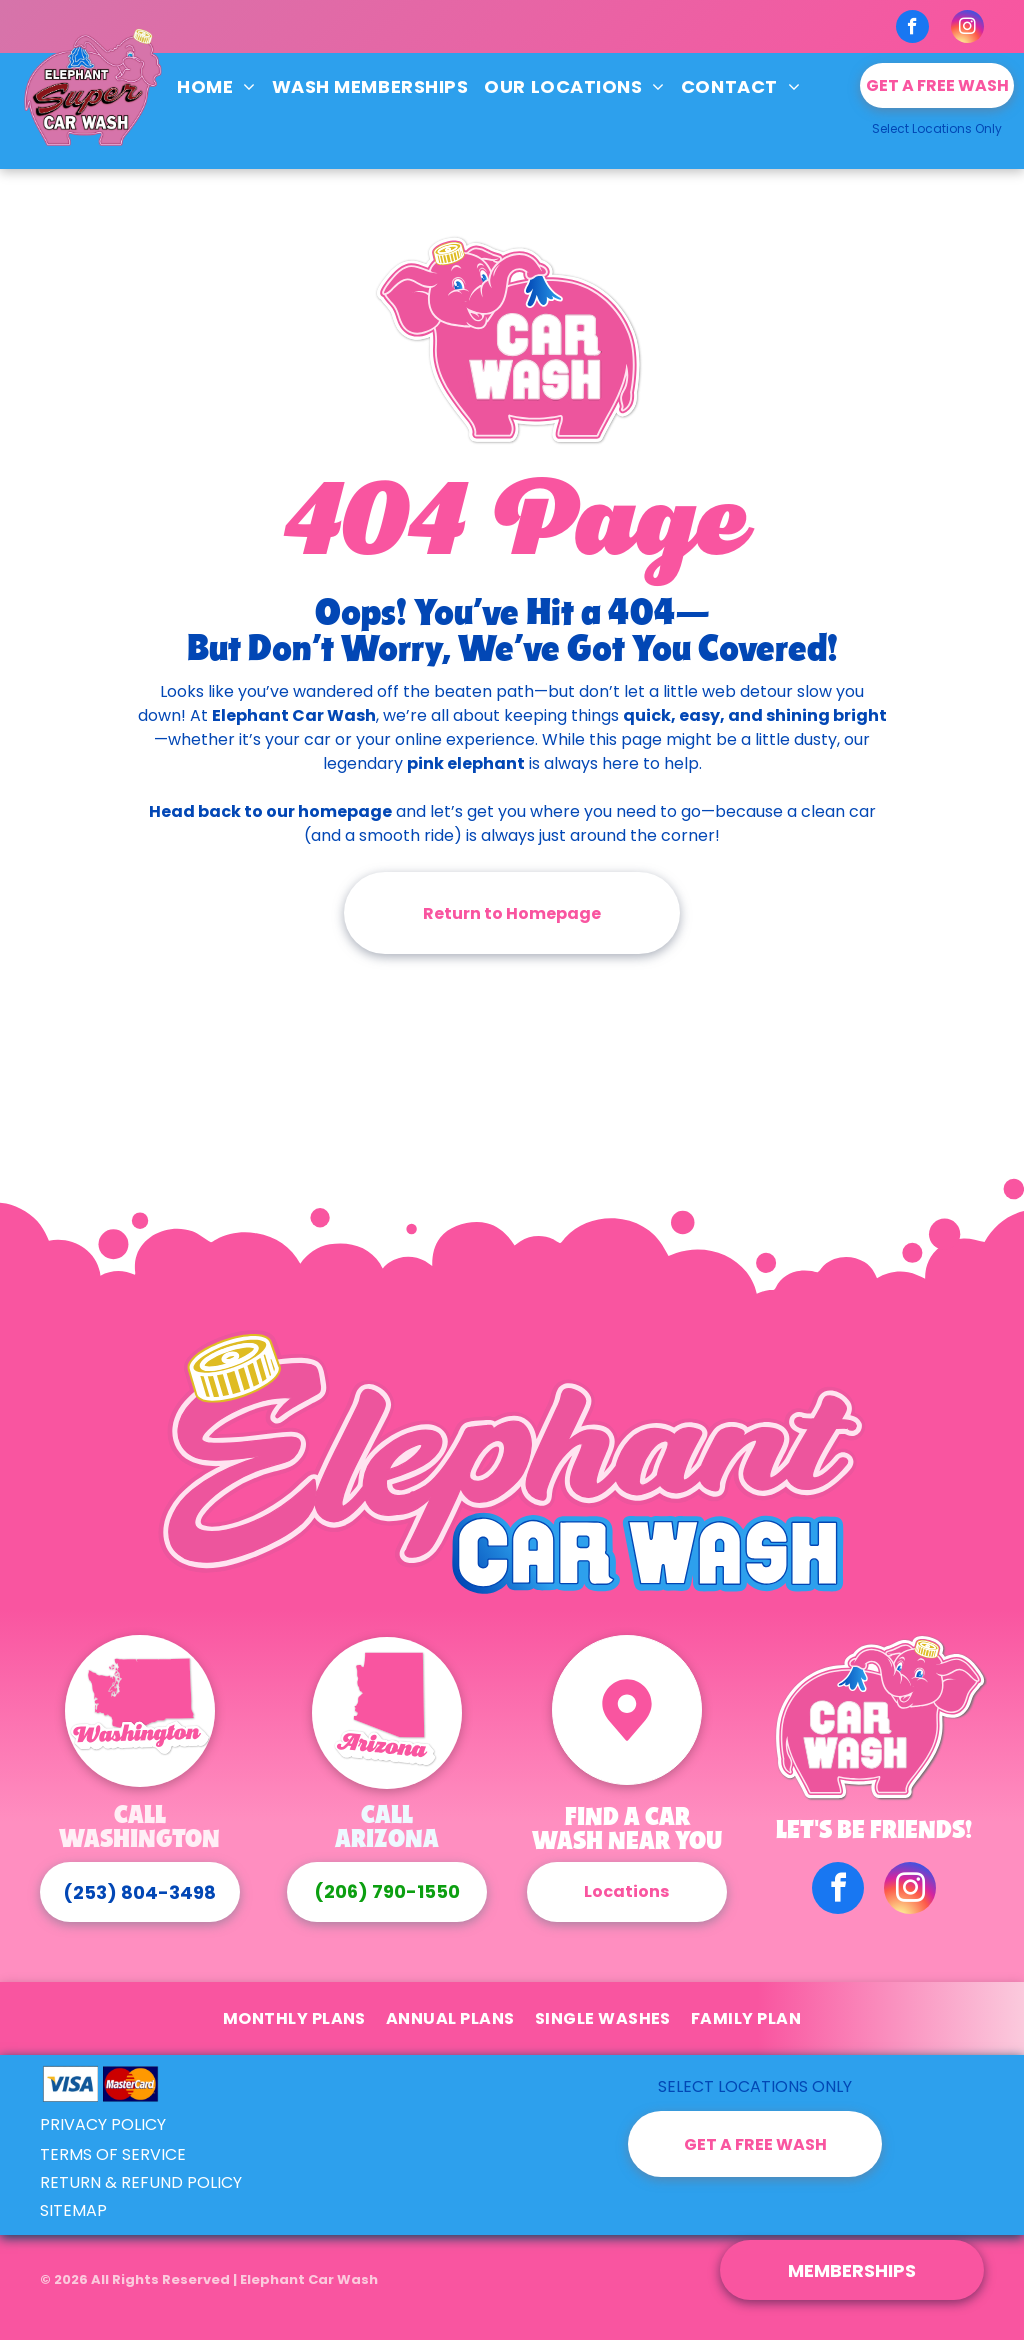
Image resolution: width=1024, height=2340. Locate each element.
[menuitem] (216, 86)
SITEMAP (73, 2210)
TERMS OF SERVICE (113, 2154)
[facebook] (912, 29)
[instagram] (967, 29)
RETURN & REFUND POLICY (141, 2182)
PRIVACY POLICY (103, 2124)
